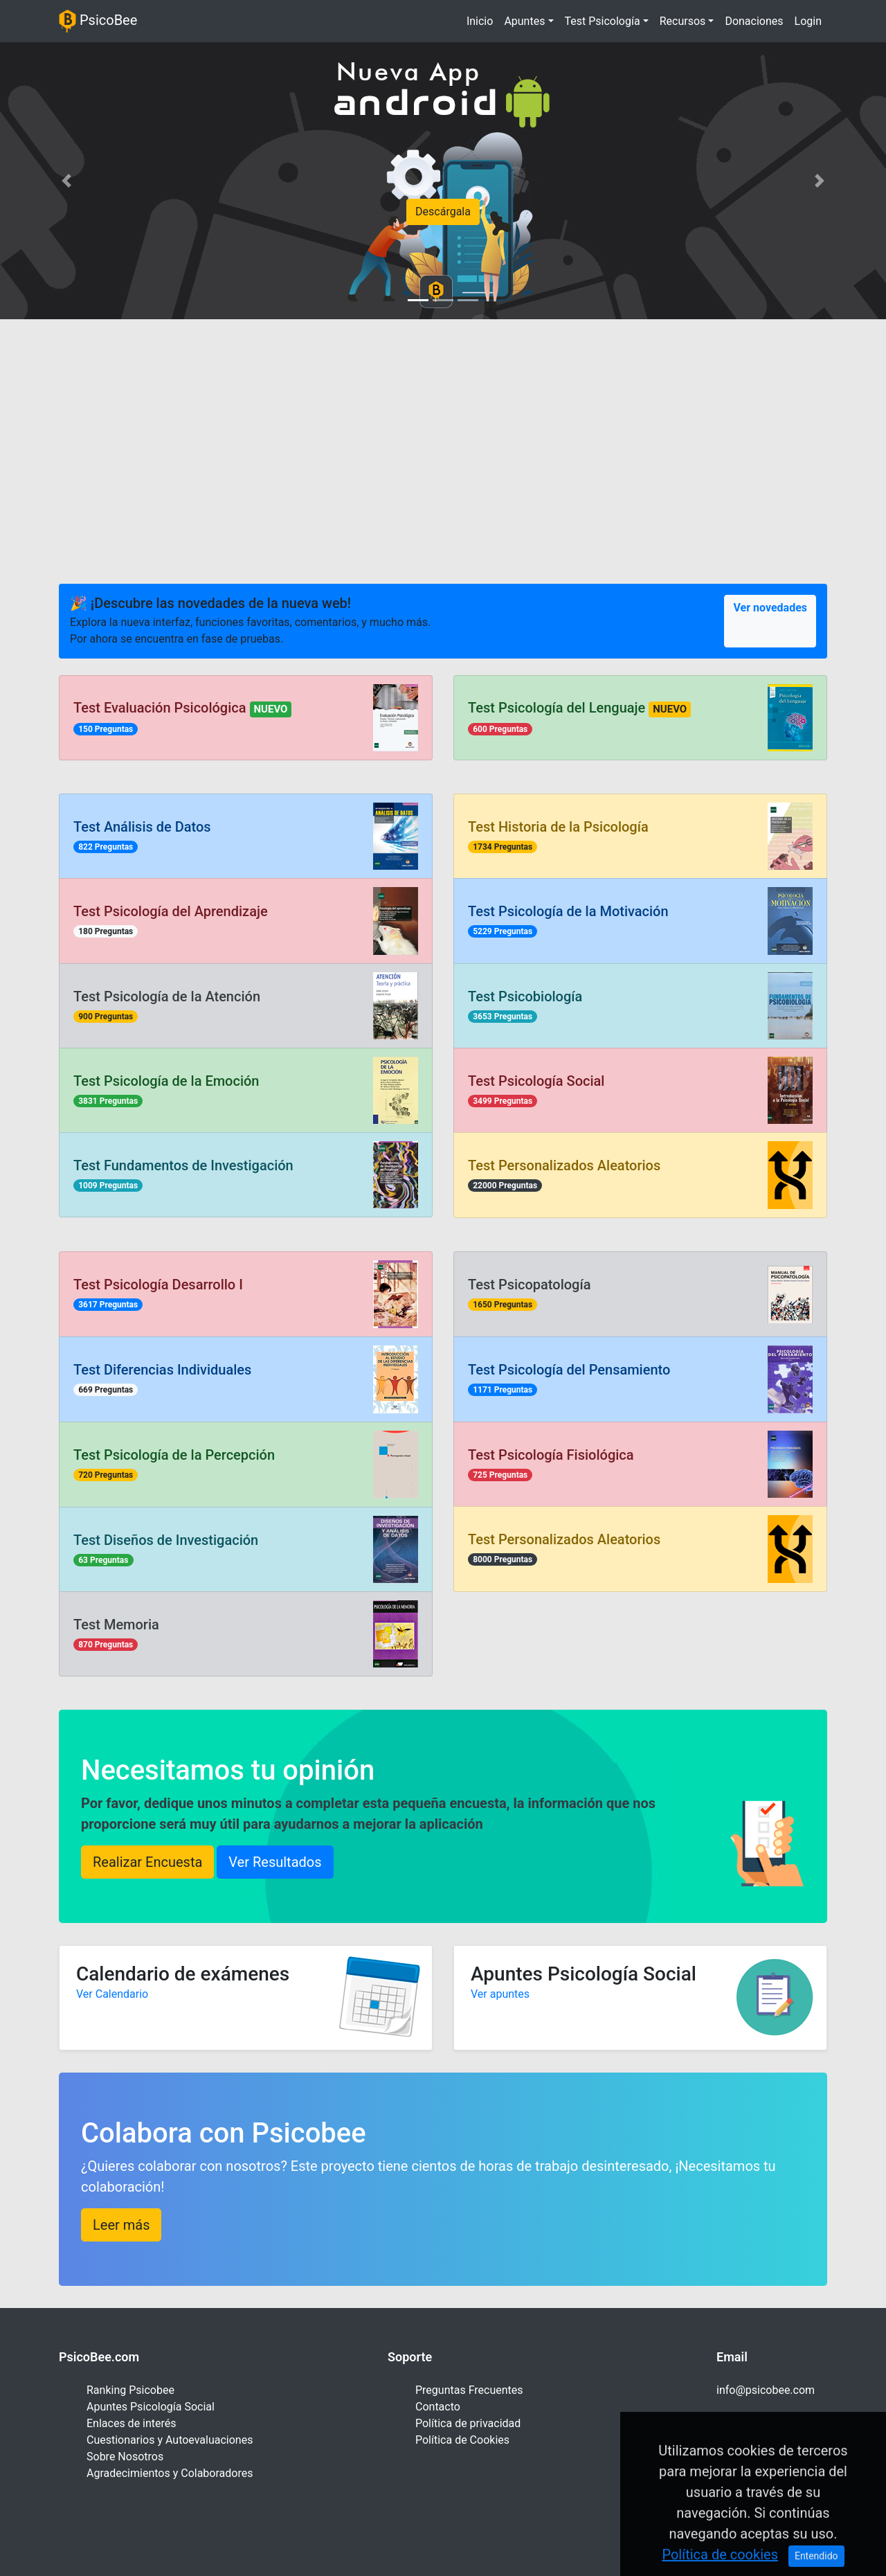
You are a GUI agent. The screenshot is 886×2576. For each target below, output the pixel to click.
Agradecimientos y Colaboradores (170, 2473)
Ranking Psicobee (130, 2390)
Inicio (482, 20)
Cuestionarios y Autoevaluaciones (170, 2440)
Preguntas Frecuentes (469, 2390)
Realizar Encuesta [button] (147, 1862)
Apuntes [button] (524, 21)
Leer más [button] (121, 2225)
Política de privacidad (468, 2423)
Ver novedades (770, 607)
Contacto (437, 2406)
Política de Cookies (462, 2440)
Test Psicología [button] (602, 21)
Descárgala (443, 211)
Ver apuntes (500, 1994)
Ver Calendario (112, 1994)
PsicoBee (98, 21)
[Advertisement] (443, 437)
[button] (66, 180)
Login (808, 21)
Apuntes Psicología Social (151, 2406)
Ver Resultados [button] (274, 1862)
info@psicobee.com (765, 2390)
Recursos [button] (683, 21)
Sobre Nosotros (125, 2456)
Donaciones (754, 21)
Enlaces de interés (132, 2423)
